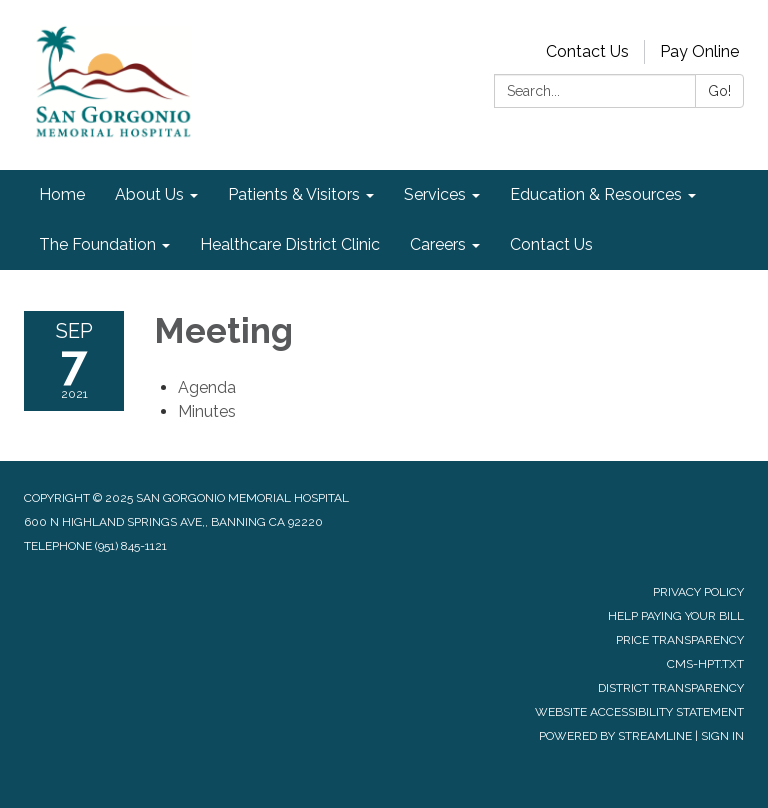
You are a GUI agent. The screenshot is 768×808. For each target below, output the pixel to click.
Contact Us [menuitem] (551, 244)
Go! (719, 91)
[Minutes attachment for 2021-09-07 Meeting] (207, 411)
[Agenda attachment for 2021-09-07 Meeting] (207, 387)
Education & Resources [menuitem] (596, 194)
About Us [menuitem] (149, 194)
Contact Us (587, 51)
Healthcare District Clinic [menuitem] (290, 244)
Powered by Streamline (615, 736)
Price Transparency (680, 640)
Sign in (722, 736)
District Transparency (671, 688)
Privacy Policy (698, 592)
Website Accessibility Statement (639, 712)
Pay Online (699, 51)
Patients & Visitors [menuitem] (294, 194)
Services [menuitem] (435, 194)
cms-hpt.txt (705, 664)
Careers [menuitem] (438, 244)
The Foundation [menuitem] (97, 244)
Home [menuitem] (62, 194)
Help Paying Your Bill (676, 616)
